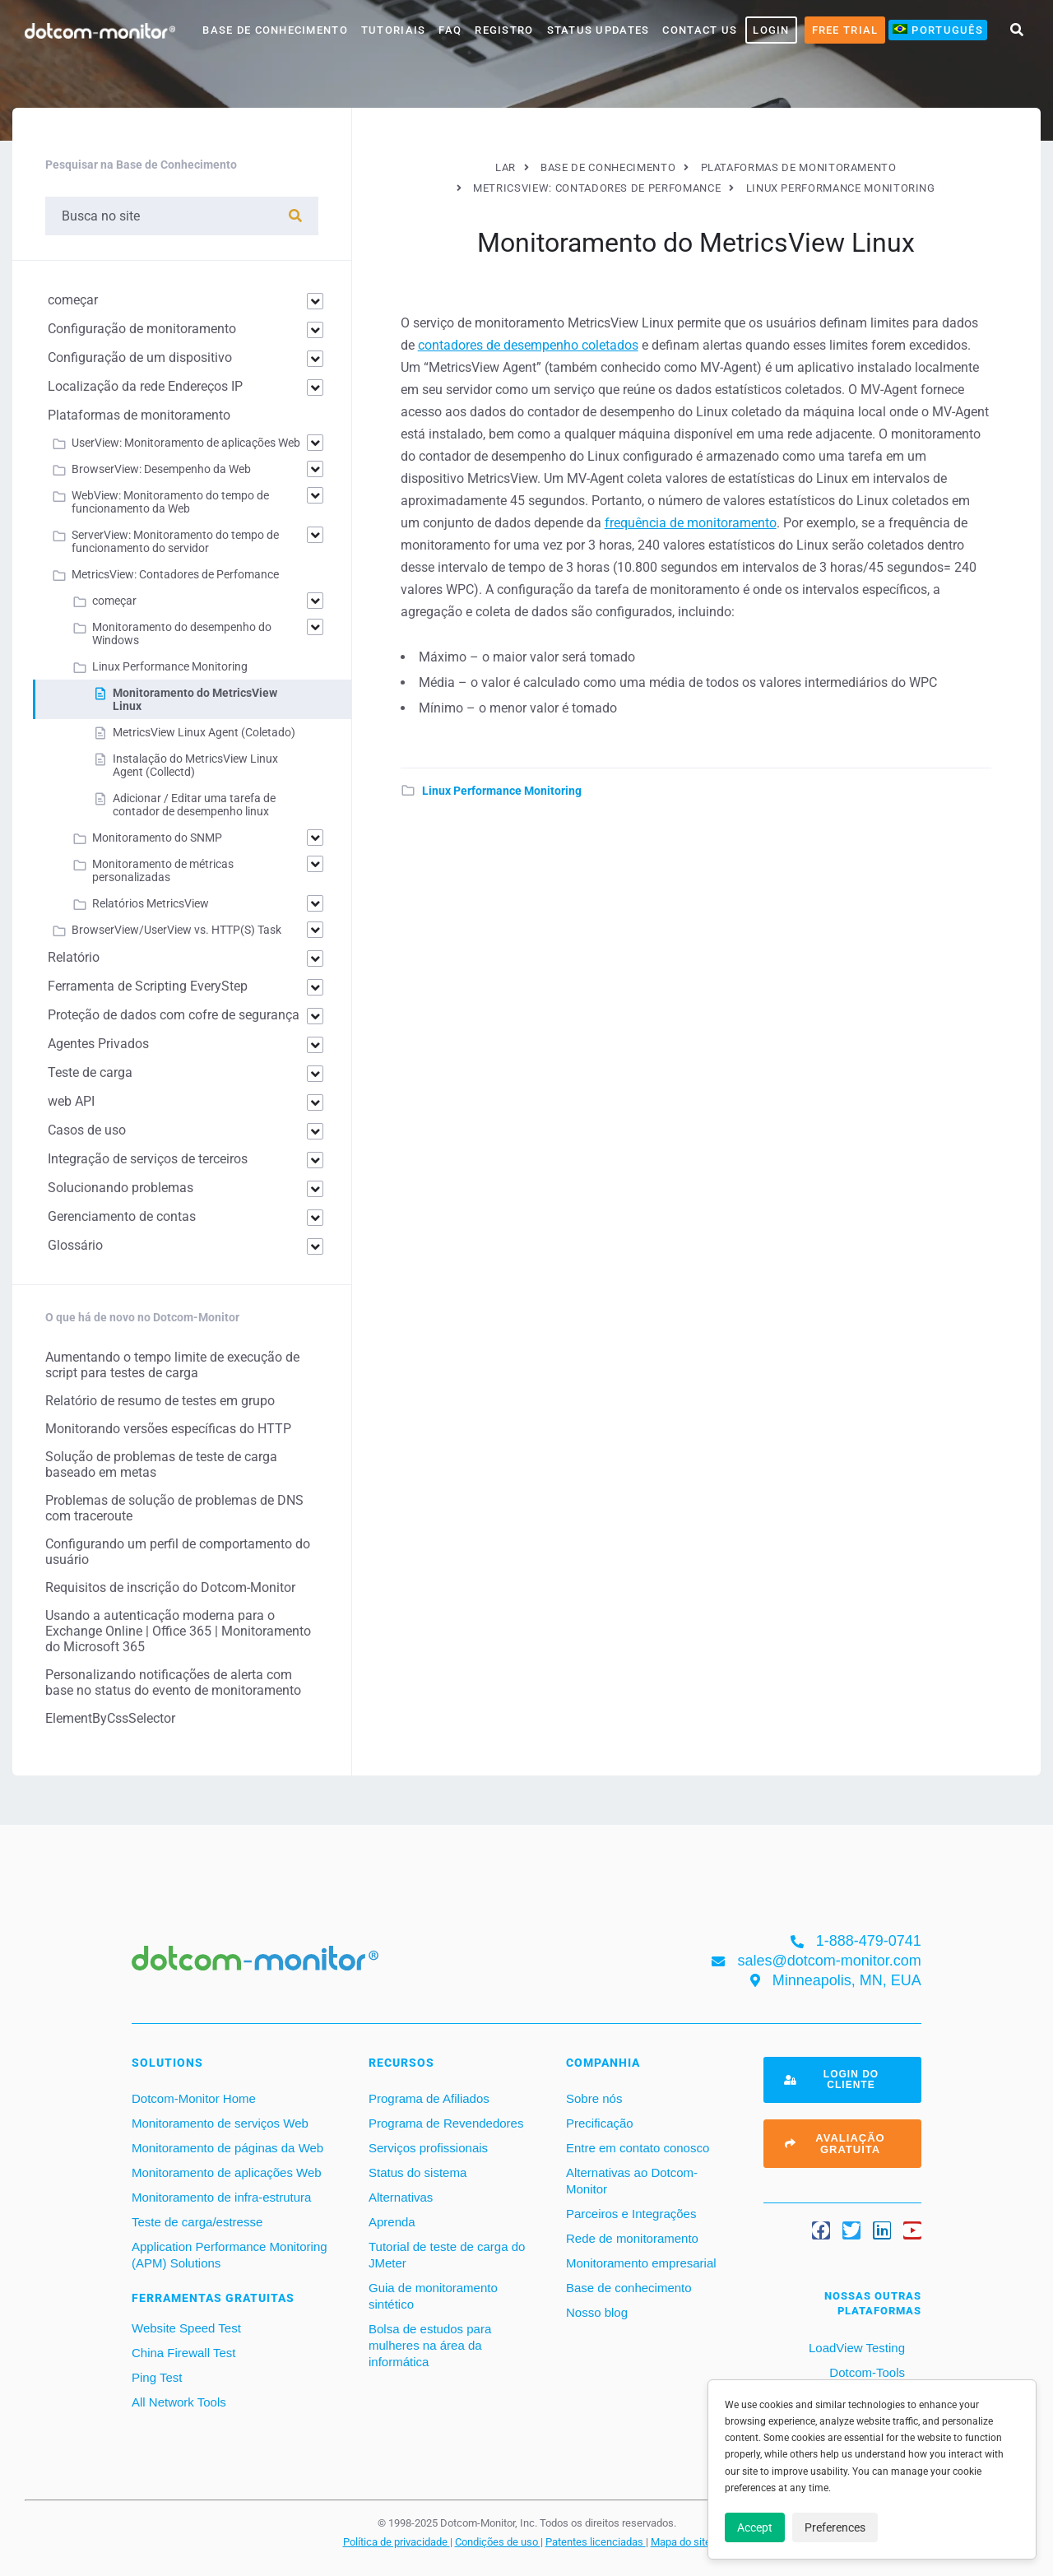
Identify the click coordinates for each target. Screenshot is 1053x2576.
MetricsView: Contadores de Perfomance (175, 574)
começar (73, 300)
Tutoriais (393, 30)
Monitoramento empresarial (641, 2263)
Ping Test (157, 2377)
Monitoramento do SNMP (157, 837)
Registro (504, 30)
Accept (754, 2527)
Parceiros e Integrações (631, 2214)
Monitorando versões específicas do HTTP (168, 1429)
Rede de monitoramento (632, 2238)
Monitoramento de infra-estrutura (221, 2197)
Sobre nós (594, 2098)
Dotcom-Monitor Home (194, 2098)
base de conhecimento (275, 30)
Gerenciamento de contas (122, 1216)
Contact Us (699, 30)
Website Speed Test (186, 2328)
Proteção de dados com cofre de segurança (173, 1015)
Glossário (75, 1245)
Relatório (74, 957)
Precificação (599, 2123)
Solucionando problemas (120, 1187)
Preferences (835, 2527)
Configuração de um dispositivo (140, 357)
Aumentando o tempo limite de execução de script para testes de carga (172, 1365)
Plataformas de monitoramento (139, 415)
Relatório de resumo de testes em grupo (160, 1401)
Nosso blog (597, 2312)
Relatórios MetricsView (150, 903)
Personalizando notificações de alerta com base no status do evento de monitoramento (173, 1682)
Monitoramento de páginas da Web (227, 2148)
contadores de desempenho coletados (528, 345)
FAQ (450, 30)
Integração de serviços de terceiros (148, 1159)
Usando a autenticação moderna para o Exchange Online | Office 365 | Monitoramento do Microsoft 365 (178, 1631)
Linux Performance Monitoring (502, 790)
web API (71, 1101)
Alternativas (401, 2197)
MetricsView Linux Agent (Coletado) (204, 732)
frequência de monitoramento (691, 523)
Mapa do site (681, 2541)
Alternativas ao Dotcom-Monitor (632, 2180)
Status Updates (598, 30)
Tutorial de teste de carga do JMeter (447, 2254)
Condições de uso (497, 2541)
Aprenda (392, 2222)
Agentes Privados (98, 1043)
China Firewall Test (183, 2353)
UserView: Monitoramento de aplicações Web (186, 442)
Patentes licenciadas (595, 2541)
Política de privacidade (396, 2541)
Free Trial (845, 30)
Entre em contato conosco (637, 2148)
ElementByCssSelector (110, 1718)
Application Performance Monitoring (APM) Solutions (229, 2254)
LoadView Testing (855, 2348)
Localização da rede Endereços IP (145, 386)
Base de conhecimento (629, 2288)
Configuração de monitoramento (142, 329)
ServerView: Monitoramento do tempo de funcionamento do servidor (175, 541)
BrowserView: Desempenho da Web (161, 469)
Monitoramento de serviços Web (220, 2123)
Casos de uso (87, 1130)
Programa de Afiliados (429, 2098)
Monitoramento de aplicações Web (227, 2172)
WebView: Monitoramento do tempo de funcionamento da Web (170, 502)
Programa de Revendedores (446, 2123)
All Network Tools (179, 2402)
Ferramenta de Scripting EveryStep (148, 986)
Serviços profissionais (428, 2148)
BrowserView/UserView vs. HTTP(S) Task (176, 929)
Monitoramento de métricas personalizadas (163, 870)
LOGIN (771, 30)
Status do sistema (417, 2172)
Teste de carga (90, 1072)
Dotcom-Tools (865, 2372)
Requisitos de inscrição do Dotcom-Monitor (170, 1587)
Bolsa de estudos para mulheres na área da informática (430, 2345)
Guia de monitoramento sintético (433, 2296)
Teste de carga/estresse (197, 2222)
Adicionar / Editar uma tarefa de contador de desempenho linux (194, 804)
